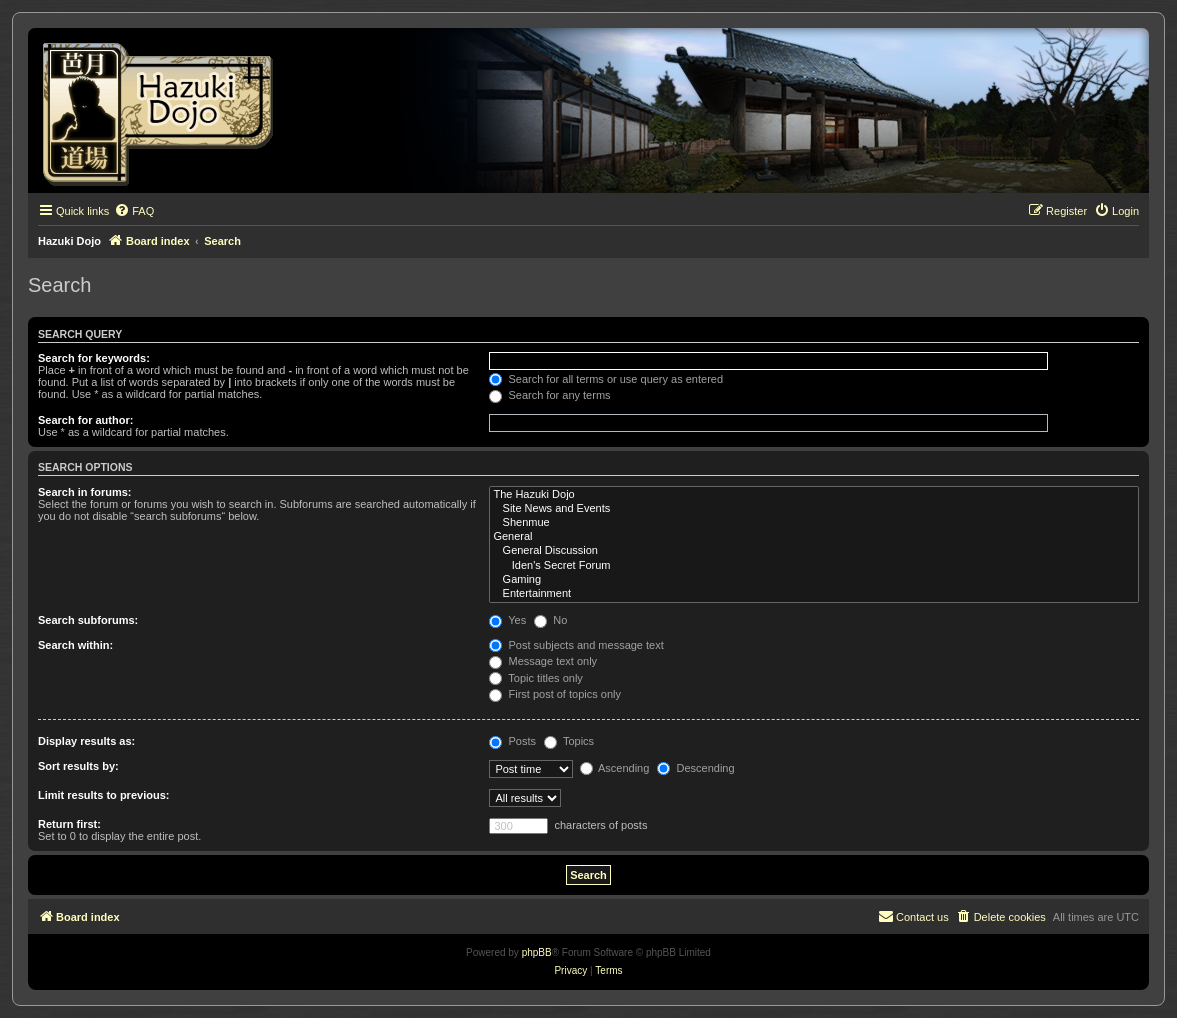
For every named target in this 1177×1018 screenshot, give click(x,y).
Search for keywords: (94, 358)
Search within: (75, 645)
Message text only (543, 661)
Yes (507, 620)
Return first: (69, 824)
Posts (512, 741)
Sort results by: (78, 766)
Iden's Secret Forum (814, 566)
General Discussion (814, 551)
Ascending (615, 768)
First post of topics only (555, 694)
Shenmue (814, 523)
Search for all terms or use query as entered (606, 379)
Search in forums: (85, 492)
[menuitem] (134, 211)
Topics (569, 741)
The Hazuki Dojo (814, 495)
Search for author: (85, 420)
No (550, 620)
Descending (695, 768)
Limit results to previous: (103, 795)
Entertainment (814, 594)
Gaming (814, 580)
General (814, 537)
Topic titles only (535, 678)
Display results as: (86, 741)
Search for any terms (549, 395)
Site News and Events (814, 509)
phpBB (537, 952)
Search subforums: (88, 620)
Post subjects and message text (576, 645)
